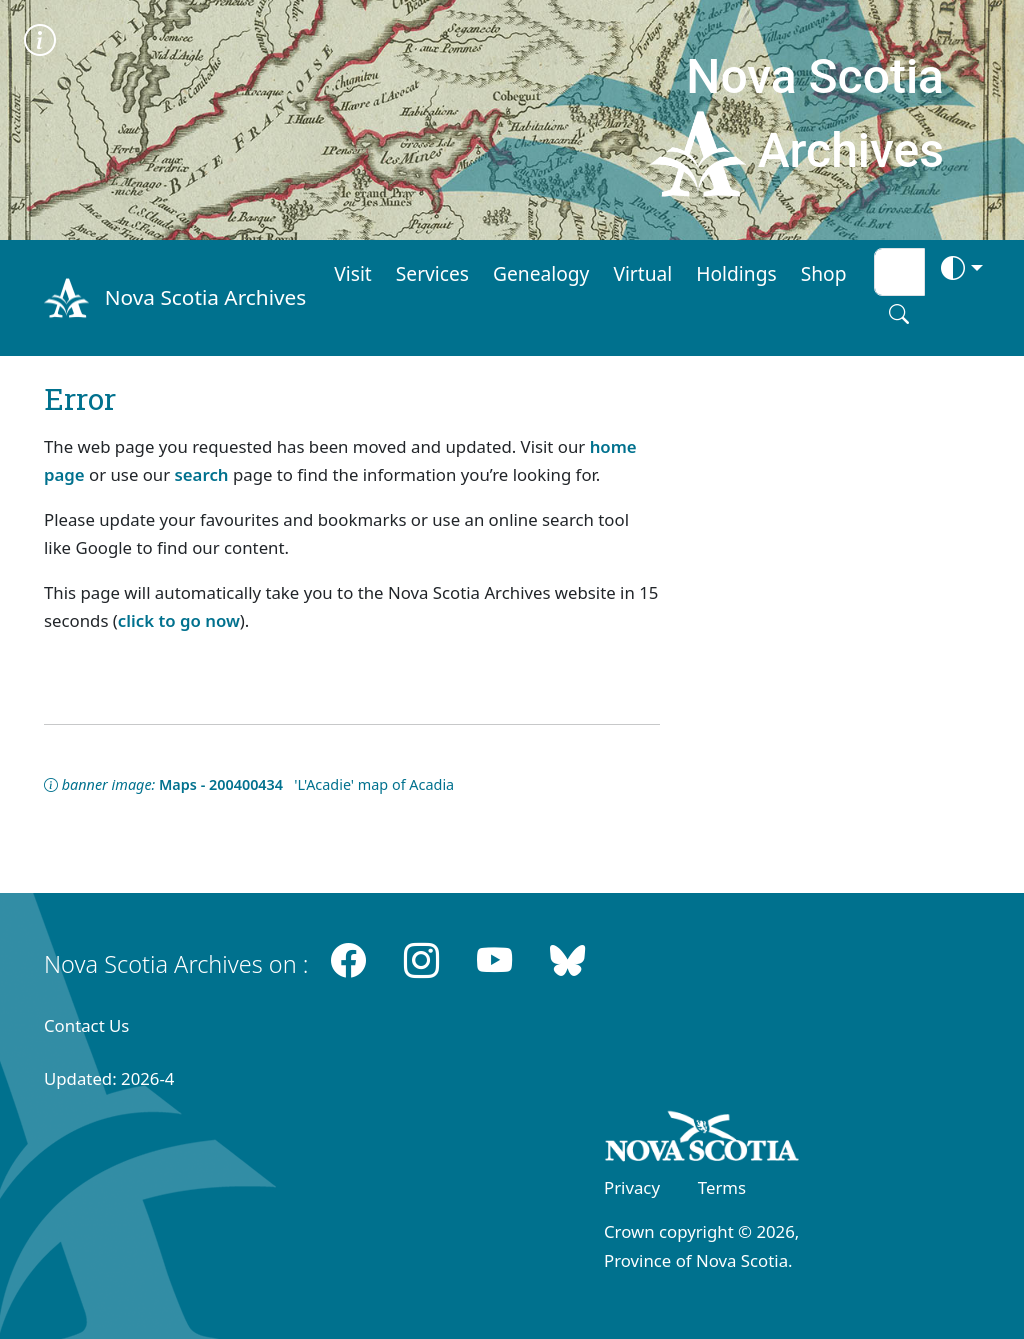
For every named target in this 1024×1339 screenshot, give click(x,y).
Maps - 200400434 (221, 784)
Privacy (632, 1187)
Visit (353, 273)
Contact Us (86, 1025)
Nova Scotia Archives (205, 297)
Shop (824, 273)
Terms (722, 1187)
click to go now (179, 620)
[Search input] (899, 272)
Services (432, 273)
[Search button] (899, 314)
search (202, 474)
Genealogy (541, 273)
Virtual (642, 273)
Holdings (736, 273)
